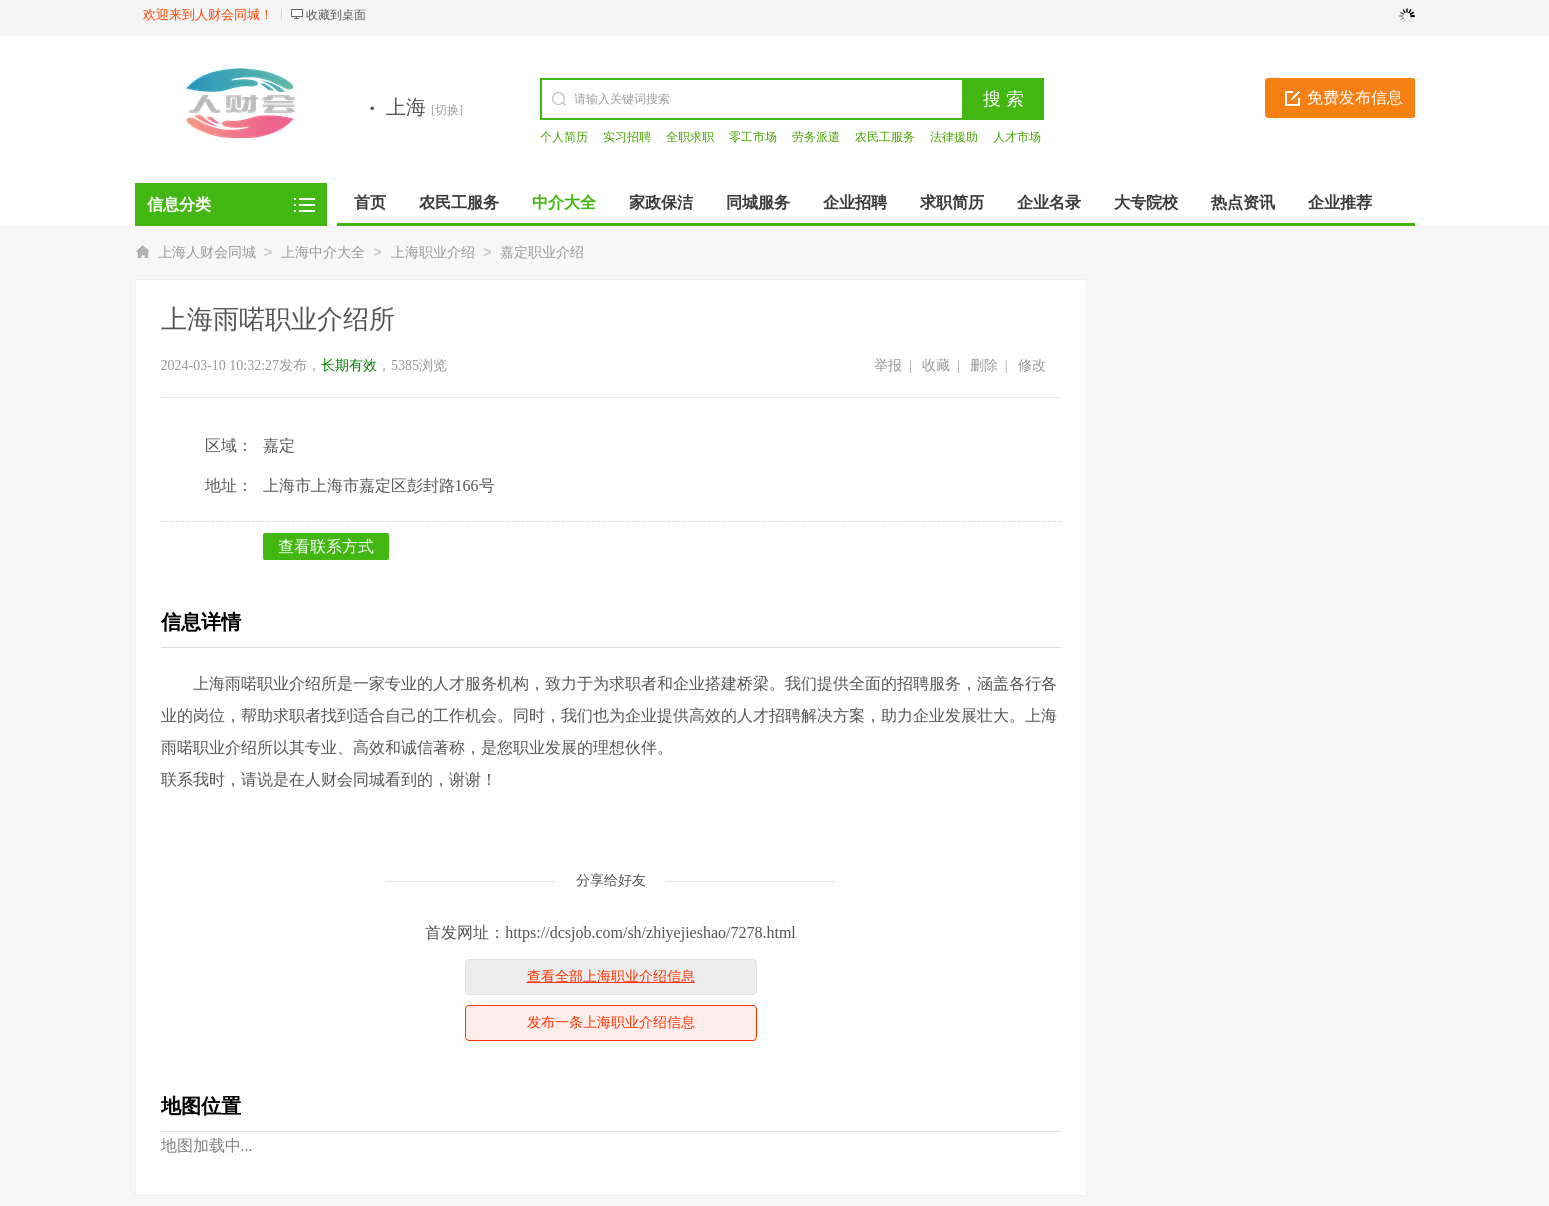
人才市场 (1017, 137)
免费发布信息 (1355, 97)
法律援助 (954, 137)
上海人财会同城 (207, 252)
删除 (984, 365)
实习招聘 (627, 137)
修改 (1032, 365)
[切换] (447, 110)
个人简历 (564, 137)
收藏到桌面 (336, 15)
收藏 (936, 365)
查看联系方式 (326, 546)
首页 (370, 202)
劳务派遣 (816, 137)
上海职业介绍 (433, 252)
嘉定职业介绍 (542, 252)
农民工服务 (885, 137)
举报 (888, 365)
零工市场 (753, 137)
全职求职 (690, 137)
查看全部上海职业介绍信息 (611, 976)
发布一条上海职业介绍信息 (611, 1022)
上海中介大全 (323, 252)
